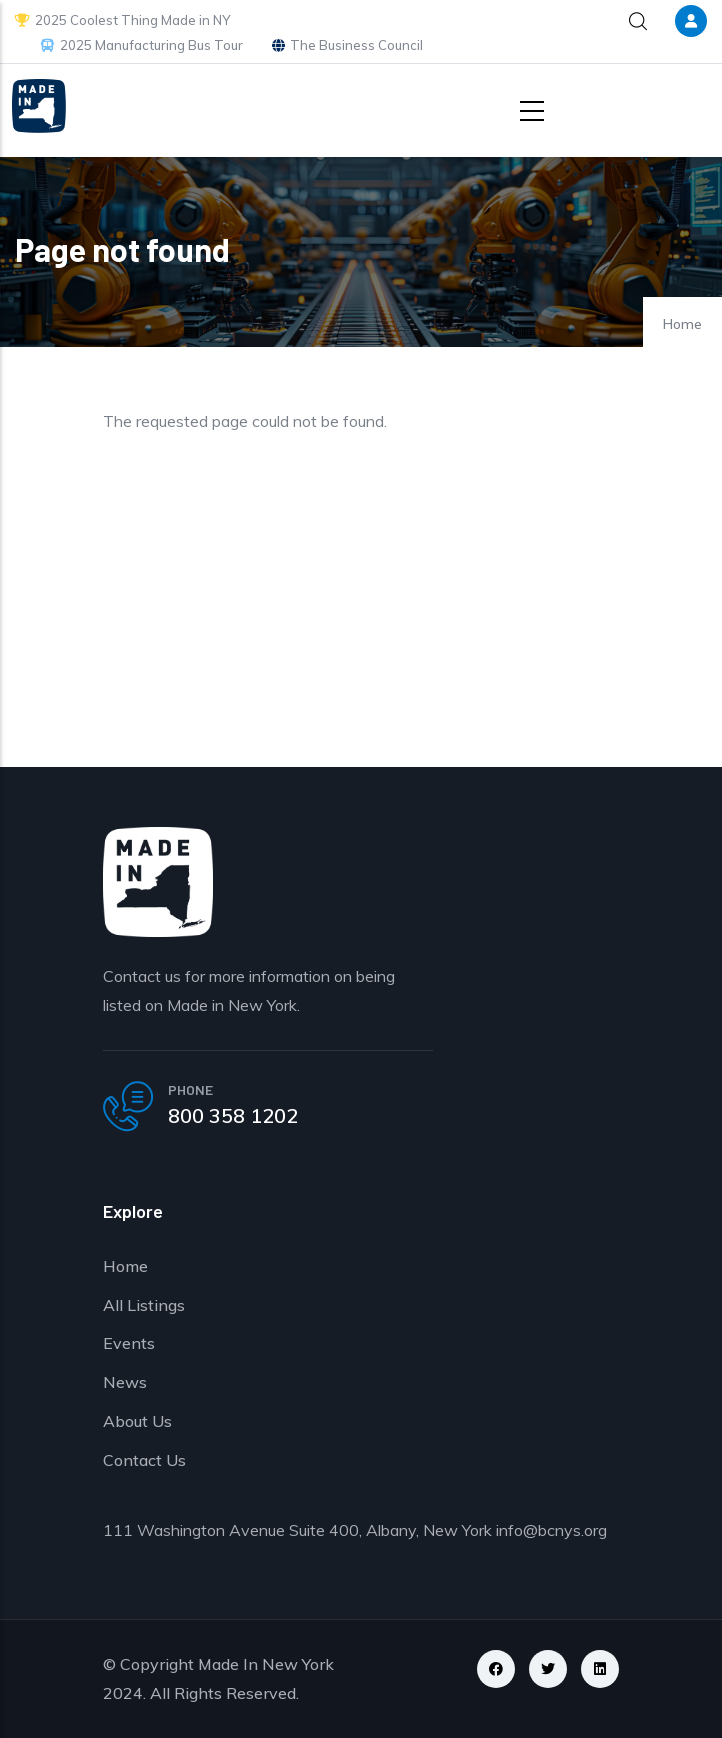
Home (682, 324)
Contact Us (144, 1460)
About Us (137, 1421)
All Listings (144, 1305)
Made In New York (266, 1664)
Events (129, 1343)
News (125, 1382)
